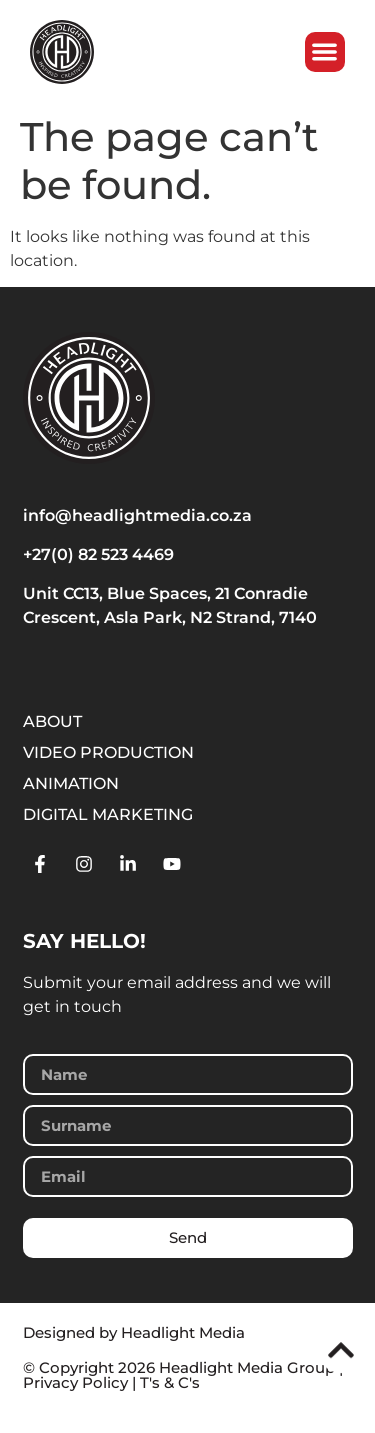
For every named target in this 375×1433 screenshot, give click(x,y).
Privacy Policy (75, 1382)
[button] (325, 52)
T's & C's (170, 1382)
